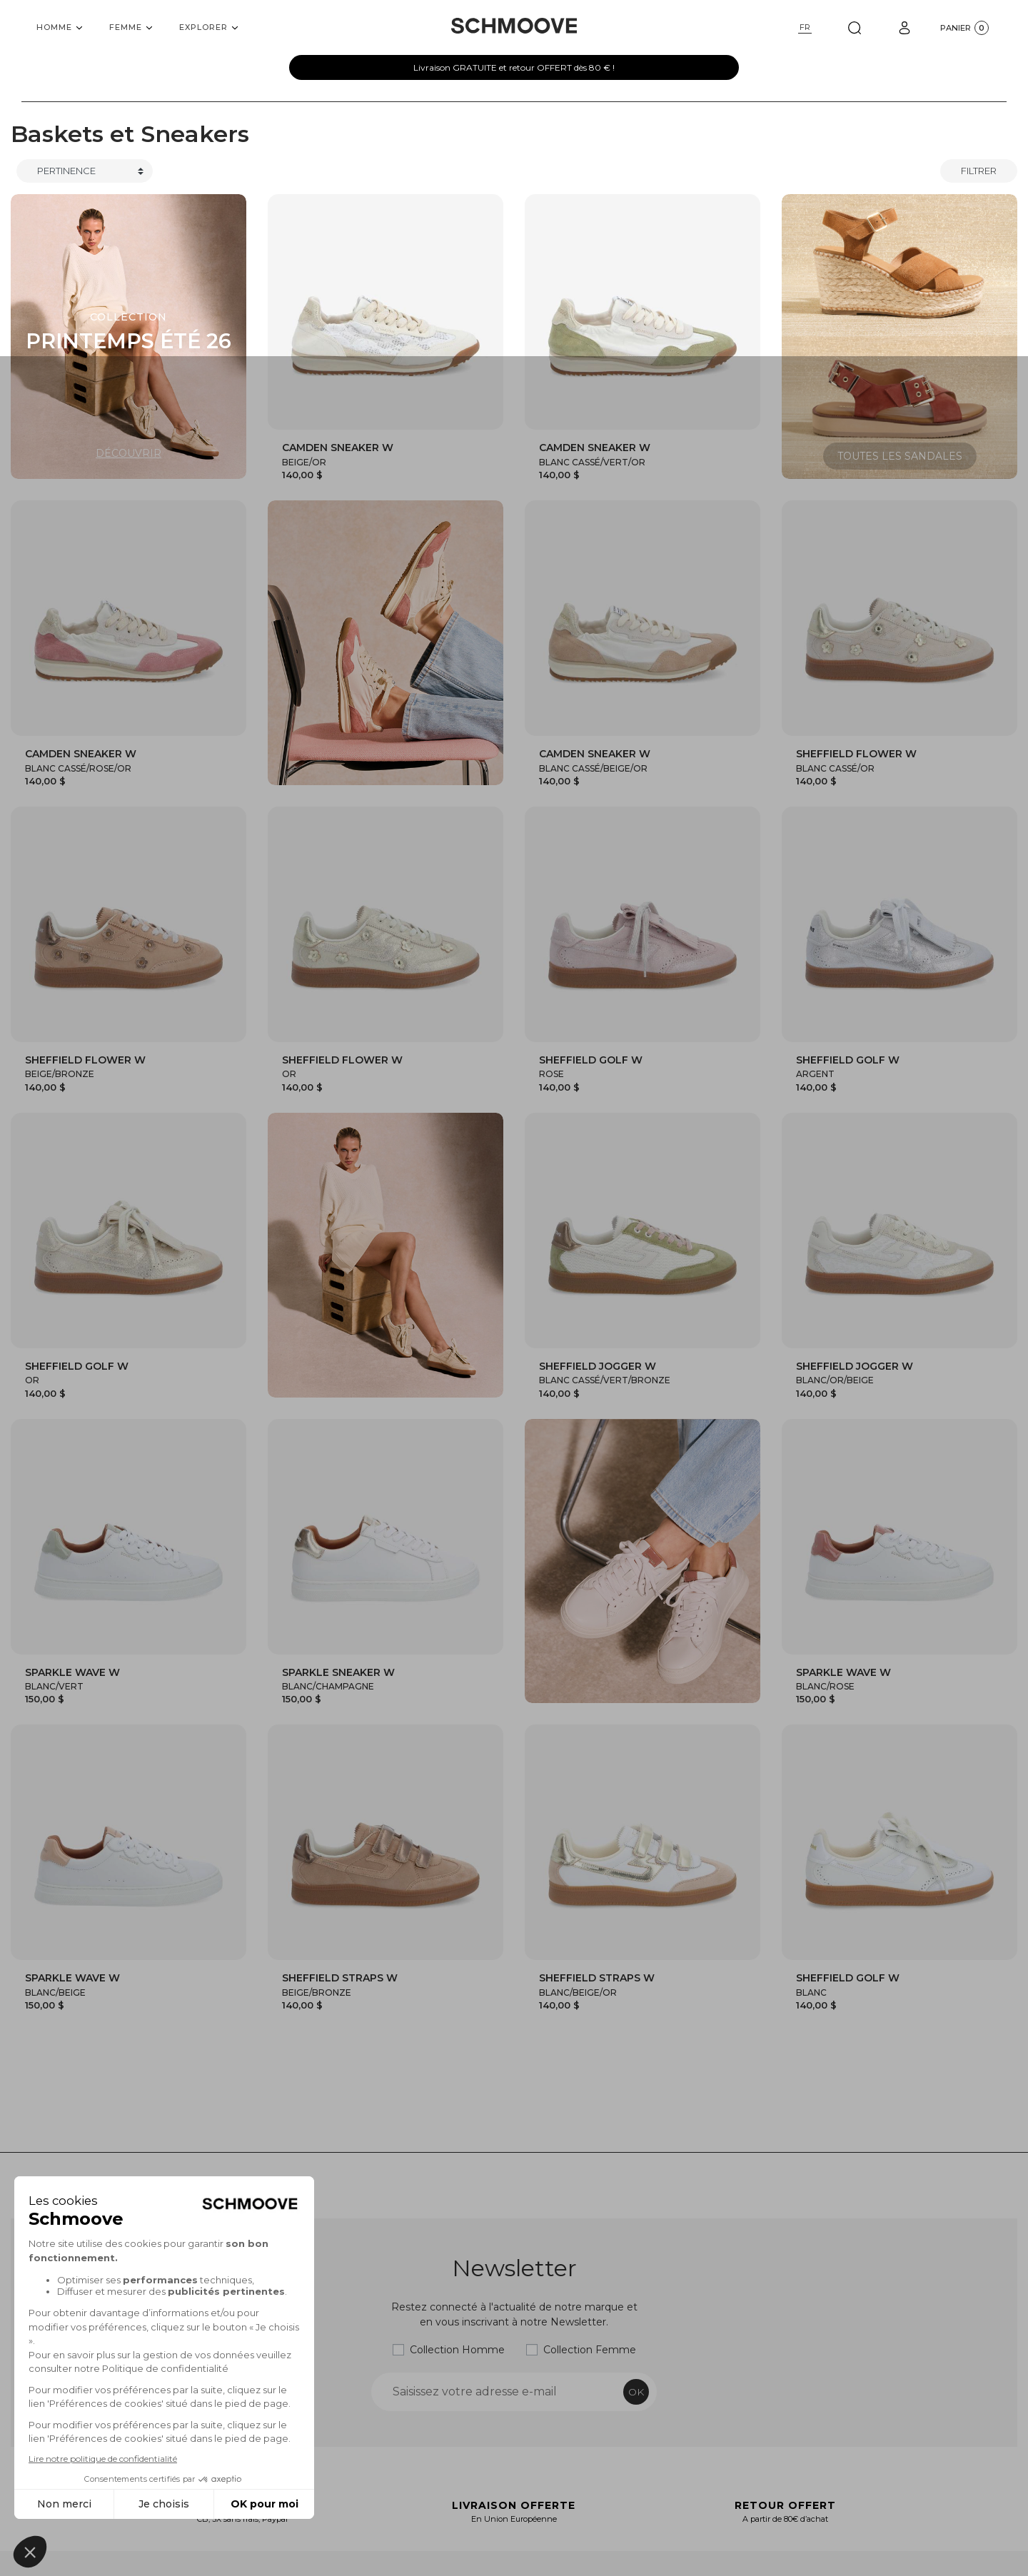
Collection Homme (457, 2349)
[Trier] (84, 171)
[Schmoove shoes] (514, 26)
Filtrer (979, 170)
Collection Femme (589, 2349)
